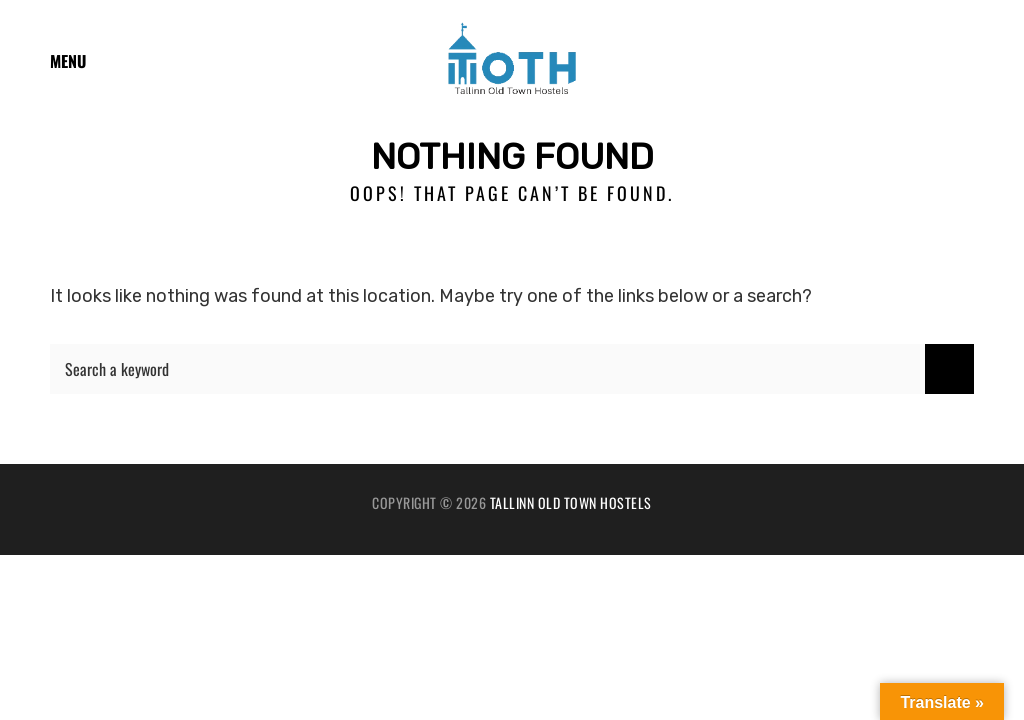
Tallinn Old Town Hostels (571, 502)
